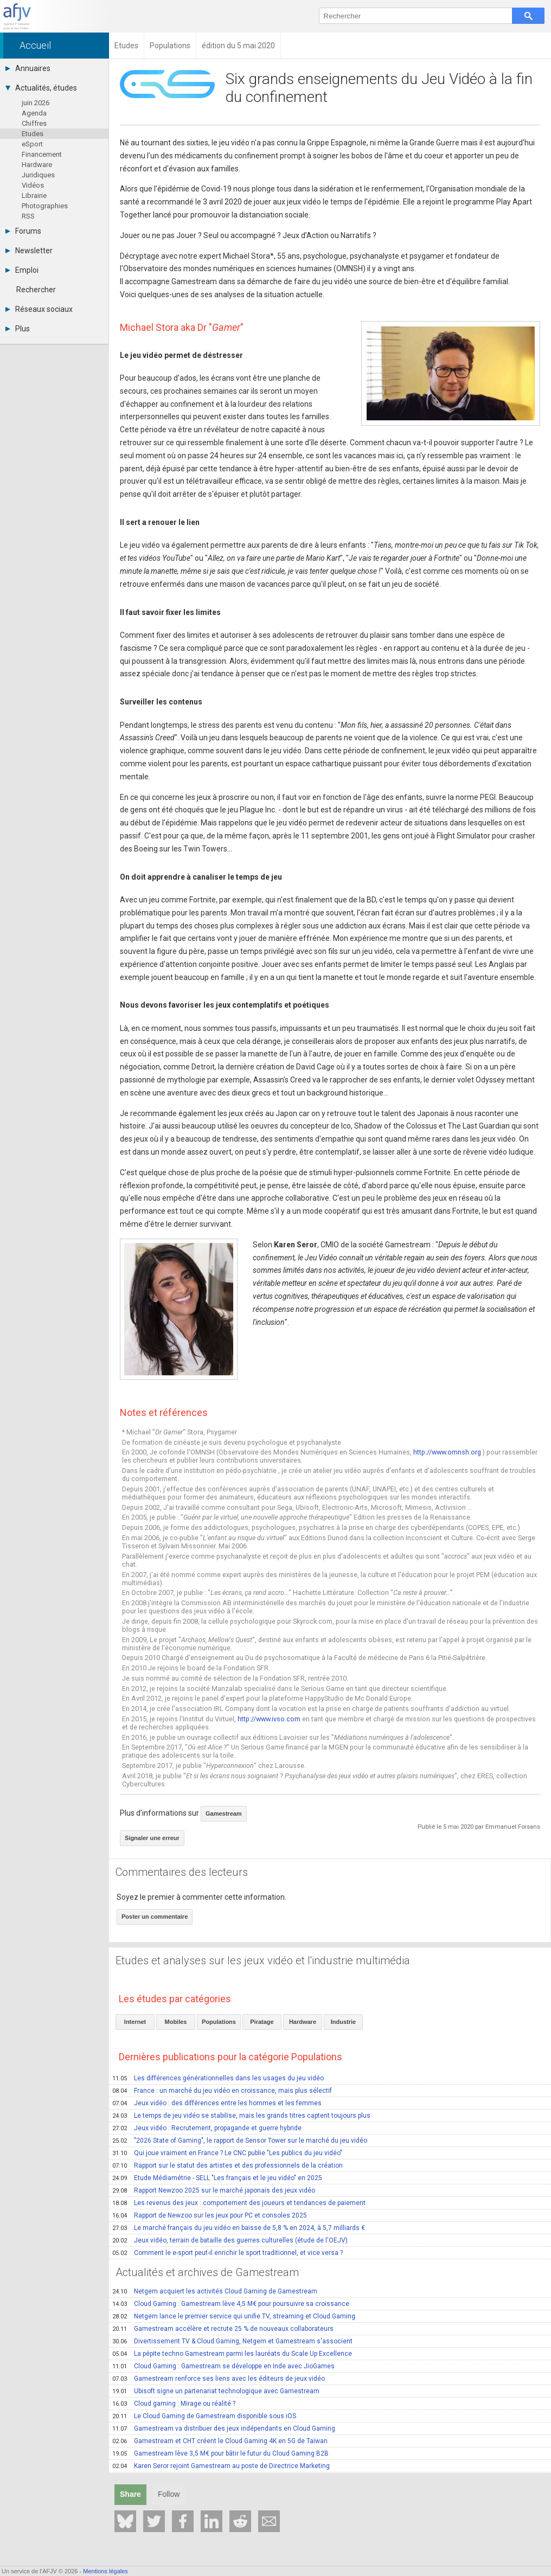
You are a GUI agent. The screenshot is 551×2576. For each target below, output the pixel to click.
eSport (32, 144)
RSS (28, 216)
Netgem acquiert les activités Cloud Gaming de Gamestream (214, 2291)
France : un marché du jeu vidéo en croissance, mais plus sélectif (222, 2090)
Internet (135, 2021)
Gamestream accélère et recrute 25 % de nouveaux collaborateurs (223, 2329)
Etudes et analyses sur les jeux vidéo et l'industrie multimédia (263, 1960)
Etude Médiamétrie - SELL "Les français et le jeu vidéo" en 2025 (217, 2178)
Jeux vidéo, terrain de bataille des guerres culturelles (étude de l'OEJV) (230, 2240)
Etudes (32, 134)
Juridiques (38, 175)
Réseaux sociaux (39, 309)
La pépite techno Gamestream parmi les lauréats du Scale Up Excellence (232, 2353)
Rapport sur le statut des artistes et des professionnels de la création (227, 2165)
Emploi (22, 270)
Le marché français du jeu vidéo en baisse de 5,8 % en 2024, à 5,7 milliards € (238, 2228)
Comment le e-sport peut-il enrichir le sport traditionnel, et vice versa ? (227, 2253)
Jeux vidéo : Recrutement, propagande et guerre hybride (207, 2128)
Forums (23, 231)
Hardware (37, 165)
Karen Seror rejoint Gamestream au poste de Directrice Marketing (221, 2466)
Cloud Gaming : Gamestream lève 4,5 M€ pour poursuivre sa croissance (230, 2304)
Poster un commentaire (154, 1916)
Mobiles (176, 2021)
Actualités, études (41, 88)
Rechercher (36, 289)
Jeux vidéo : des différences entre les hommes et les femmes (217, 2103)
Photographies (45, 206)
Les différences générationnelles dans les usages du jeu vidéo (218, 2078)
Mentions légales (105, 2571)
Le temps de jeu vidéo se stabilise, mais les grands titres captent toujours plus (241, 2115)
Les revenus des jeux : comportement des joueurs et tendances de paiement (239, 2203)
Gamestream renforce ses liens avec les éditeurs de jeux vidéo (218, 2378)
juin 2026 (35, 103)
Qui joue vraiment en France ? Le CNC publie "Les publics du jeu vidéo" (227, 2153)
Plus (17, 328)
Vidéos (33, 185)
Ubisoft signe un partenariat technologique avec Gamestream (215, 2391)
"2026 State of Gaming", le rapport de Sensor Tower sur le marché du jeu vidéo (239, 2140)
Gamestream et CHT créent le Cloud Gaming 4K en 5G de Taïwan (220, 2441)
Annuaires (27, 68)
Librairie (34, 195)
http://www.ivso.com (269, 1719)
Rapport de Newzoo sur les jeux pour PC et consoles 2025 (209, 2215)
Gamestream (224, 1813)
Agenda (34, 113)
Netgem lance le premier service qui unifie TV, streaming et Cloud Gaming (233, 2316)
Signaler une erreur (152, 1838)
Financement (42, 154)
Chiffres (34, 123)
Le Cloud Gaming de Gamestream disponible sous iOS (204, 2416)
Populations (219, 2021)
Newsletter (29, 250)
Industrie (343, 2021)
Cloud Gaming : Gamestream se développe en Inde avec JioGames (223, 2366)
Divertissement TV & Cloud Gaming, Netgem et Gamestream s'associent (232, 2341)
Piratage (261, 2021)
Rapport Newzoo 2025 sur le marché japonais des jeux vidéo (213, 2190)
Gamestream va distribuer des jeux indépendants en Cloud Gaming (223, 2428)
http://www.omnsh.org (447, 1452)
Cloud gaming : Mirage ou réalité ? (173, 2403)
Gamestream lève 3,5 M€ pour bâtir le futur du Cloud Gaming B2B (220, 2453)
